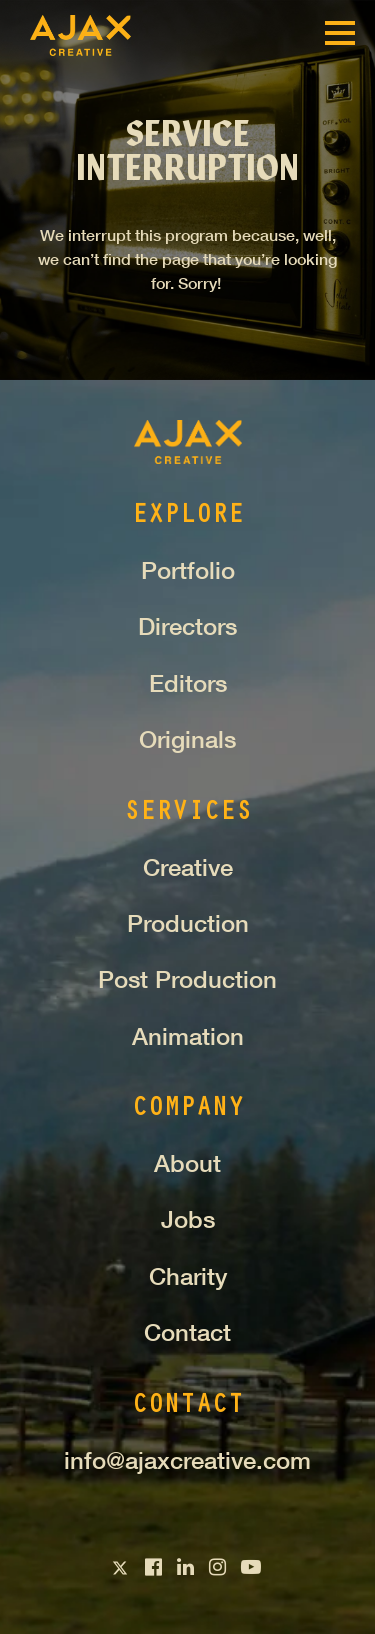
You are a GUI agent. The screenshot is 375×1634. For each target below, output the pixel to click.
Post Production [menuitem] (187, 979)
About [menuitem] (187, 1163)
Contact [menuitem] (187, 1332)
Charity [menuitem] (188, 1276)
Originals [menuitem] (187, 739)
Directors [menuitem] (187, 626)
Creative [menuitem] (188, 867)
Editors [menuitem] (188, 683)
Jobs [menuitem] (188, 1219)
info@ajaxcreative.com (187, 1460)
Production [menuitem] (188, 923)
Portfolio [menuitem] (188, 570)
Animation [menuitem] (188, 1036)
